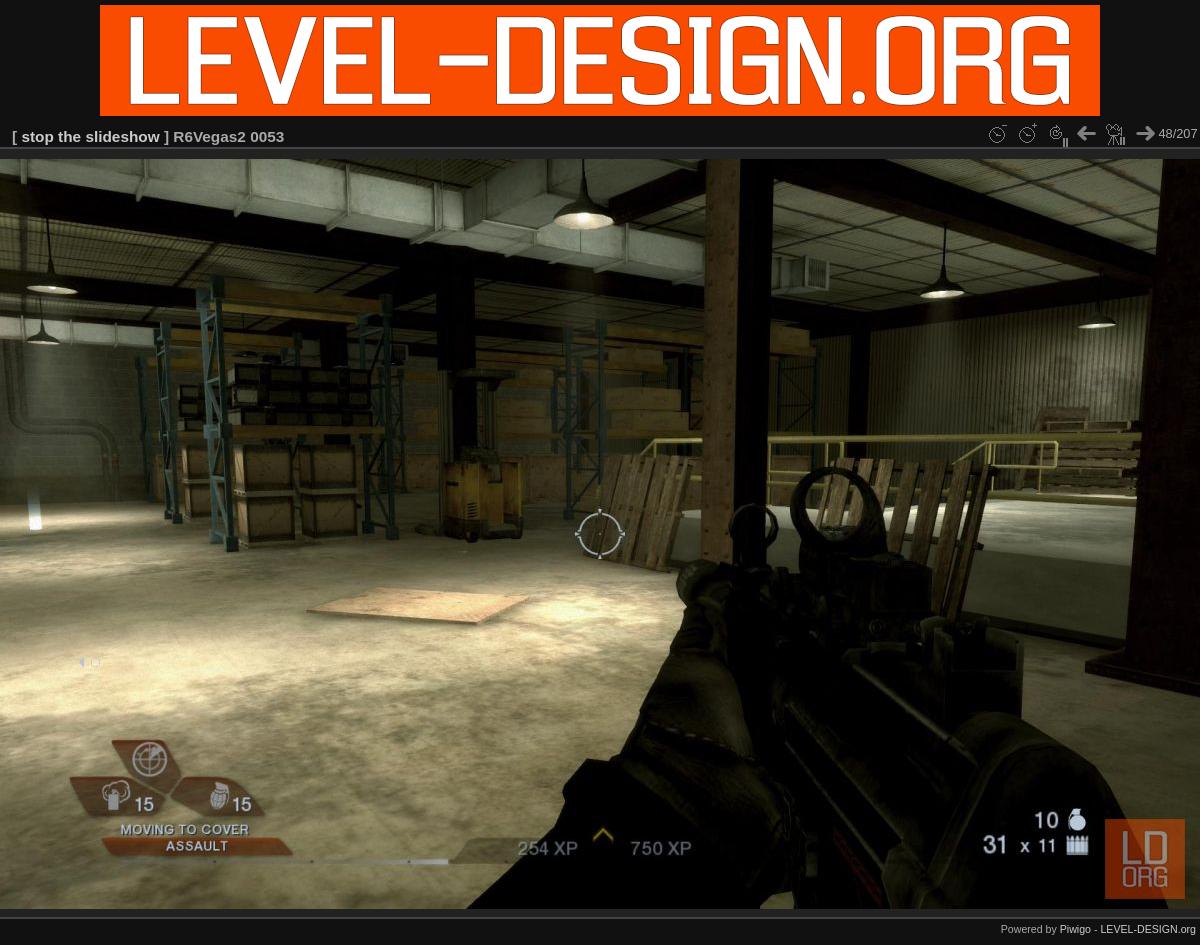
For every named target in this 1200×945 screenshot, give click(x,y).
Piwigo (1075, 929)
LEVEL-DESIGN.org (1148, 929)
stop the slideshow (90, 136)
